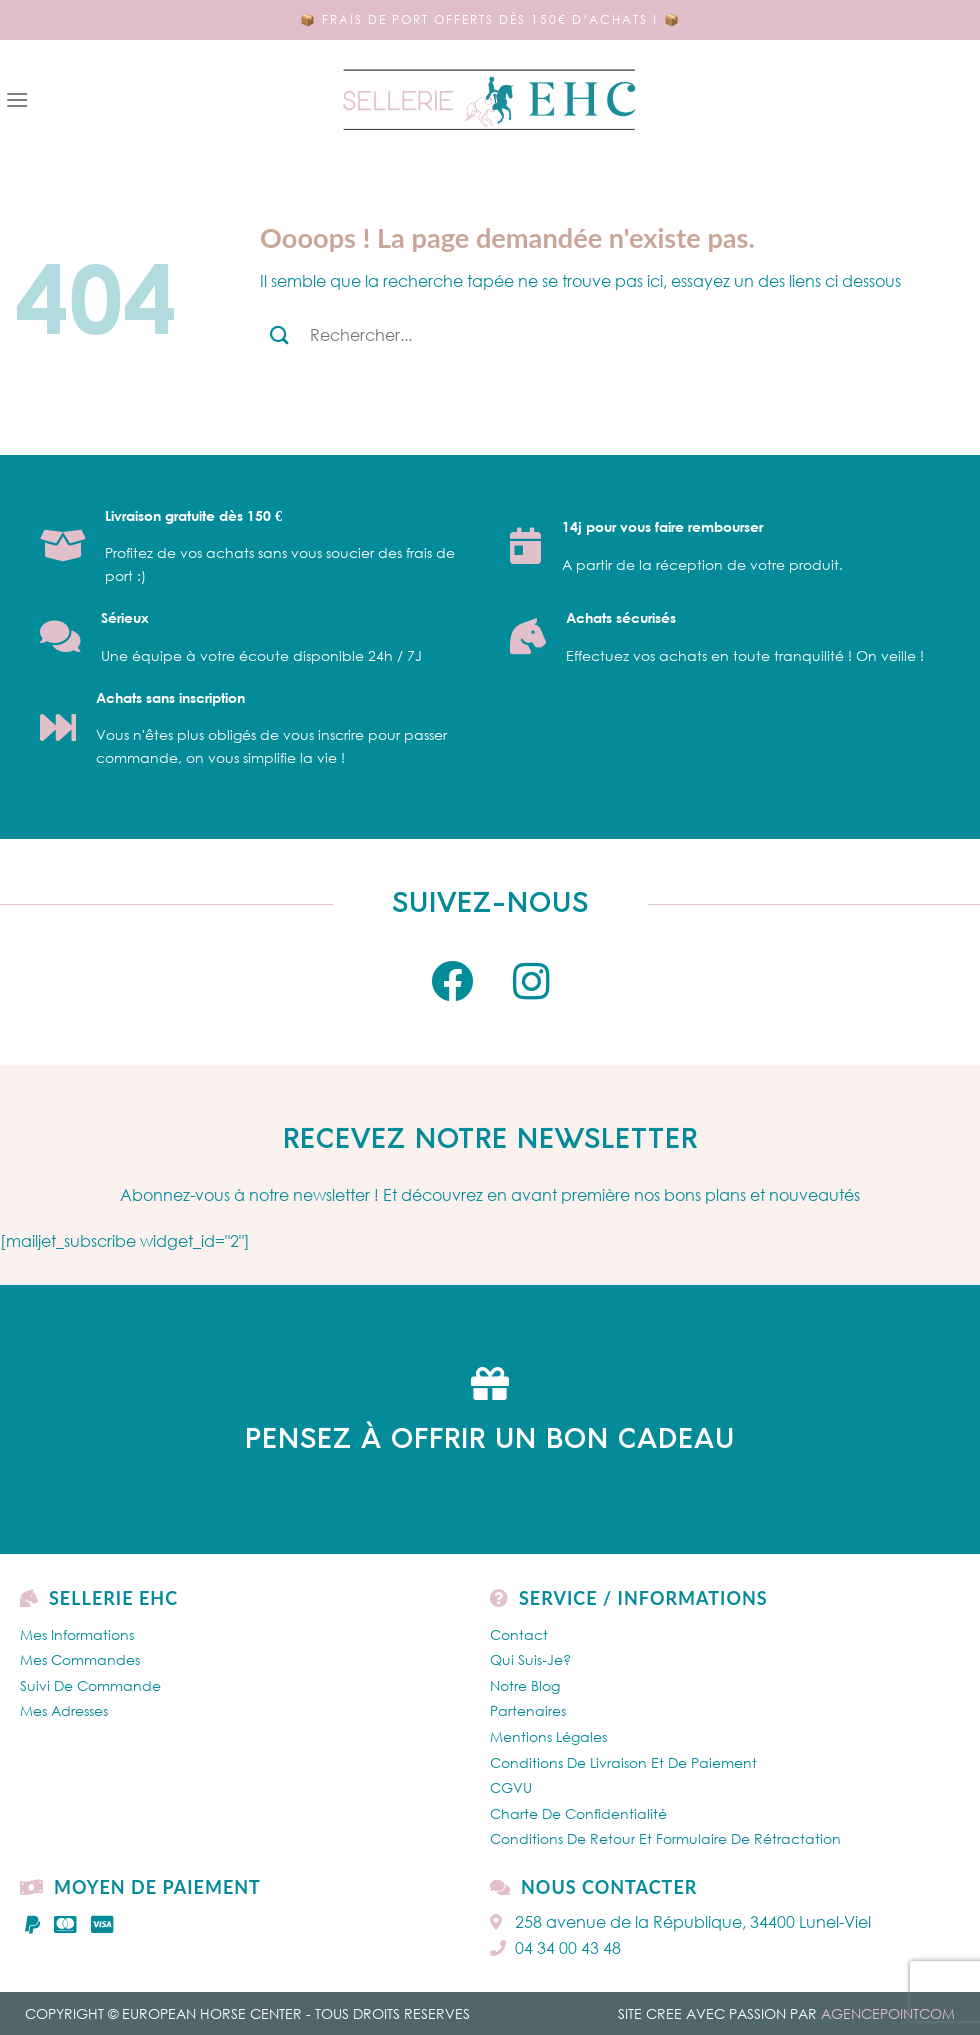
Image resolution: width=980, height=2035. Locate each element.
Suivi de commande (90, 1685)
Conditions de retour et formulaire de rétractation (665, 1838)
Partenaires (528, 1710)
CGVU (511, 1787)
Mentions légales (548, 1736)
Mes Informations (77, 1634)
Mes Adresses (64, 1710)
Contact (519, 1634)
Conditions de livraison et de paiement (623, 1762)
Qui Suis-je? (530, 1659)
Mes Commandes (80, 1659)
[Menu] (17, 99)
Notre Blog (525, 1685)
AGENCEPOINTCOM (888, 2013)
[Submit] (279, 334)
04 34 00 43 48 (555, 1948)
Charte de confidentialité (578, 1813)
